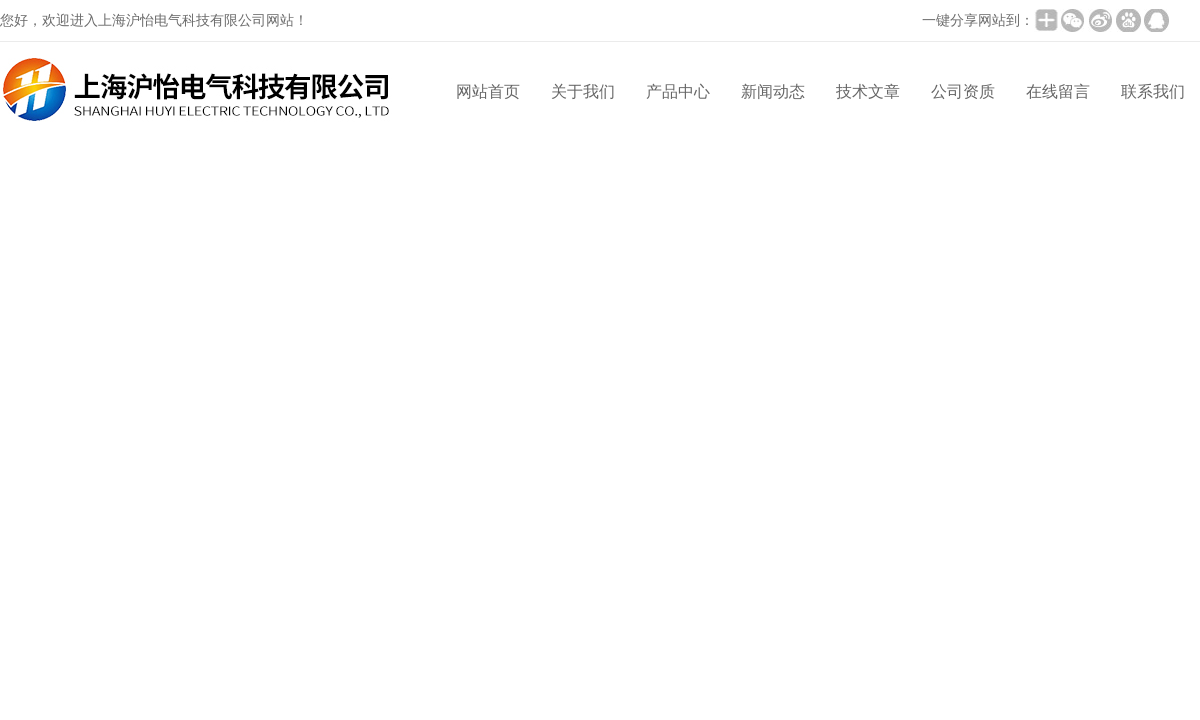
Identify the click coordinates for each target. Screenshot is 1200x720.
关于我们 (583, 91)
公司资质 (963, 91)
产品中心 (678, 91)
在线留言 (1058, 91)
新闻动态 (773, 91)
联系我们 (1153, 91)
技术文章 (868, 91)
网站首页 (488, 91)
